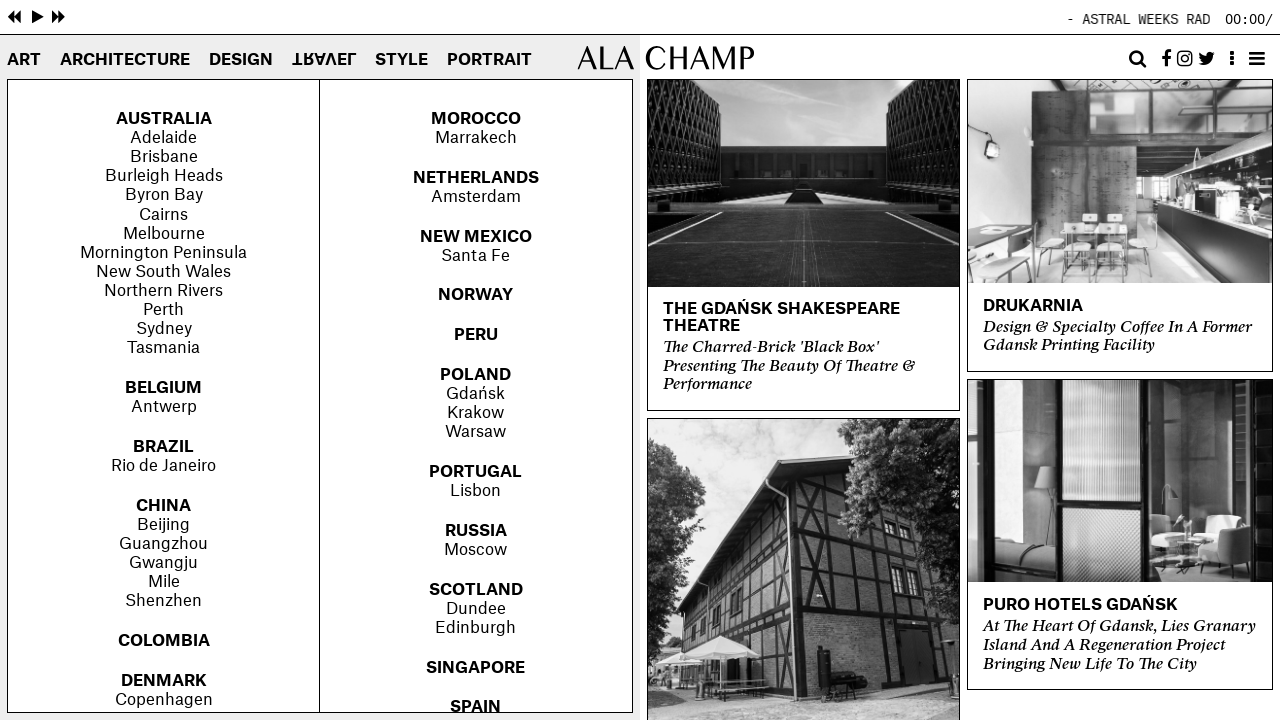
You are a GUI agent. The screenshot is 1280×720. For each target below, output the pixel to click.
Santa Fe (475, 256)
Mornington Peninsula (163, 253)
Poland (475, 375)
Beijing (163, 525)
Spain (475, 707)
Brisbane (164, 157)
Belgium (163, 388)
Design (241, 60)
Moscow (475, 550)
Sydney (164, 329)
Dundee (476, 609)
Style (401, 60)
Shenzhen (163, 601)
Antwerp (164, 407)
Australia (164, 119)
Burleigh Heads (164, 176)
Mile (164, 582)
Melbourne (164, 234)
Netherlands (476, 178)
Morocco (476, 119)
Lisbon (475, 491)
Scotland (476, 590)
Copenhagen (164, 700)
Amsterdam (476, 197)
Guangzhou (163, 544)
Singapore (475, 668)
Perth (163, 310)
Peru (476, 335)
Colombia (164, 641)
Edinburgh (475, 628)
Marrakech (476, 138)
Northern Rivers (163, 291)
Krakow (475, 413)
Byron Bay (164, 195)
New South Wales (163, 272)
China (163, 506)
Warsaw (475, 432)
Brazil (163, 447)
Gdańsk (475, 394)
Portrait (489, 60)
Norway (475, 295)
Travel (324, 58)
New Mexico (476, 237)
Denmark (164, 681)
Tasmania (163, 348)
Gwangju (163, 563)
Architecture (125, 60)
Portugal (475, 472)
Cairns (163, 215)
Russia (476, 531)
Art (24, 60)
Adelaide (163, 138)
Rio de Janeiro (163, 466)
